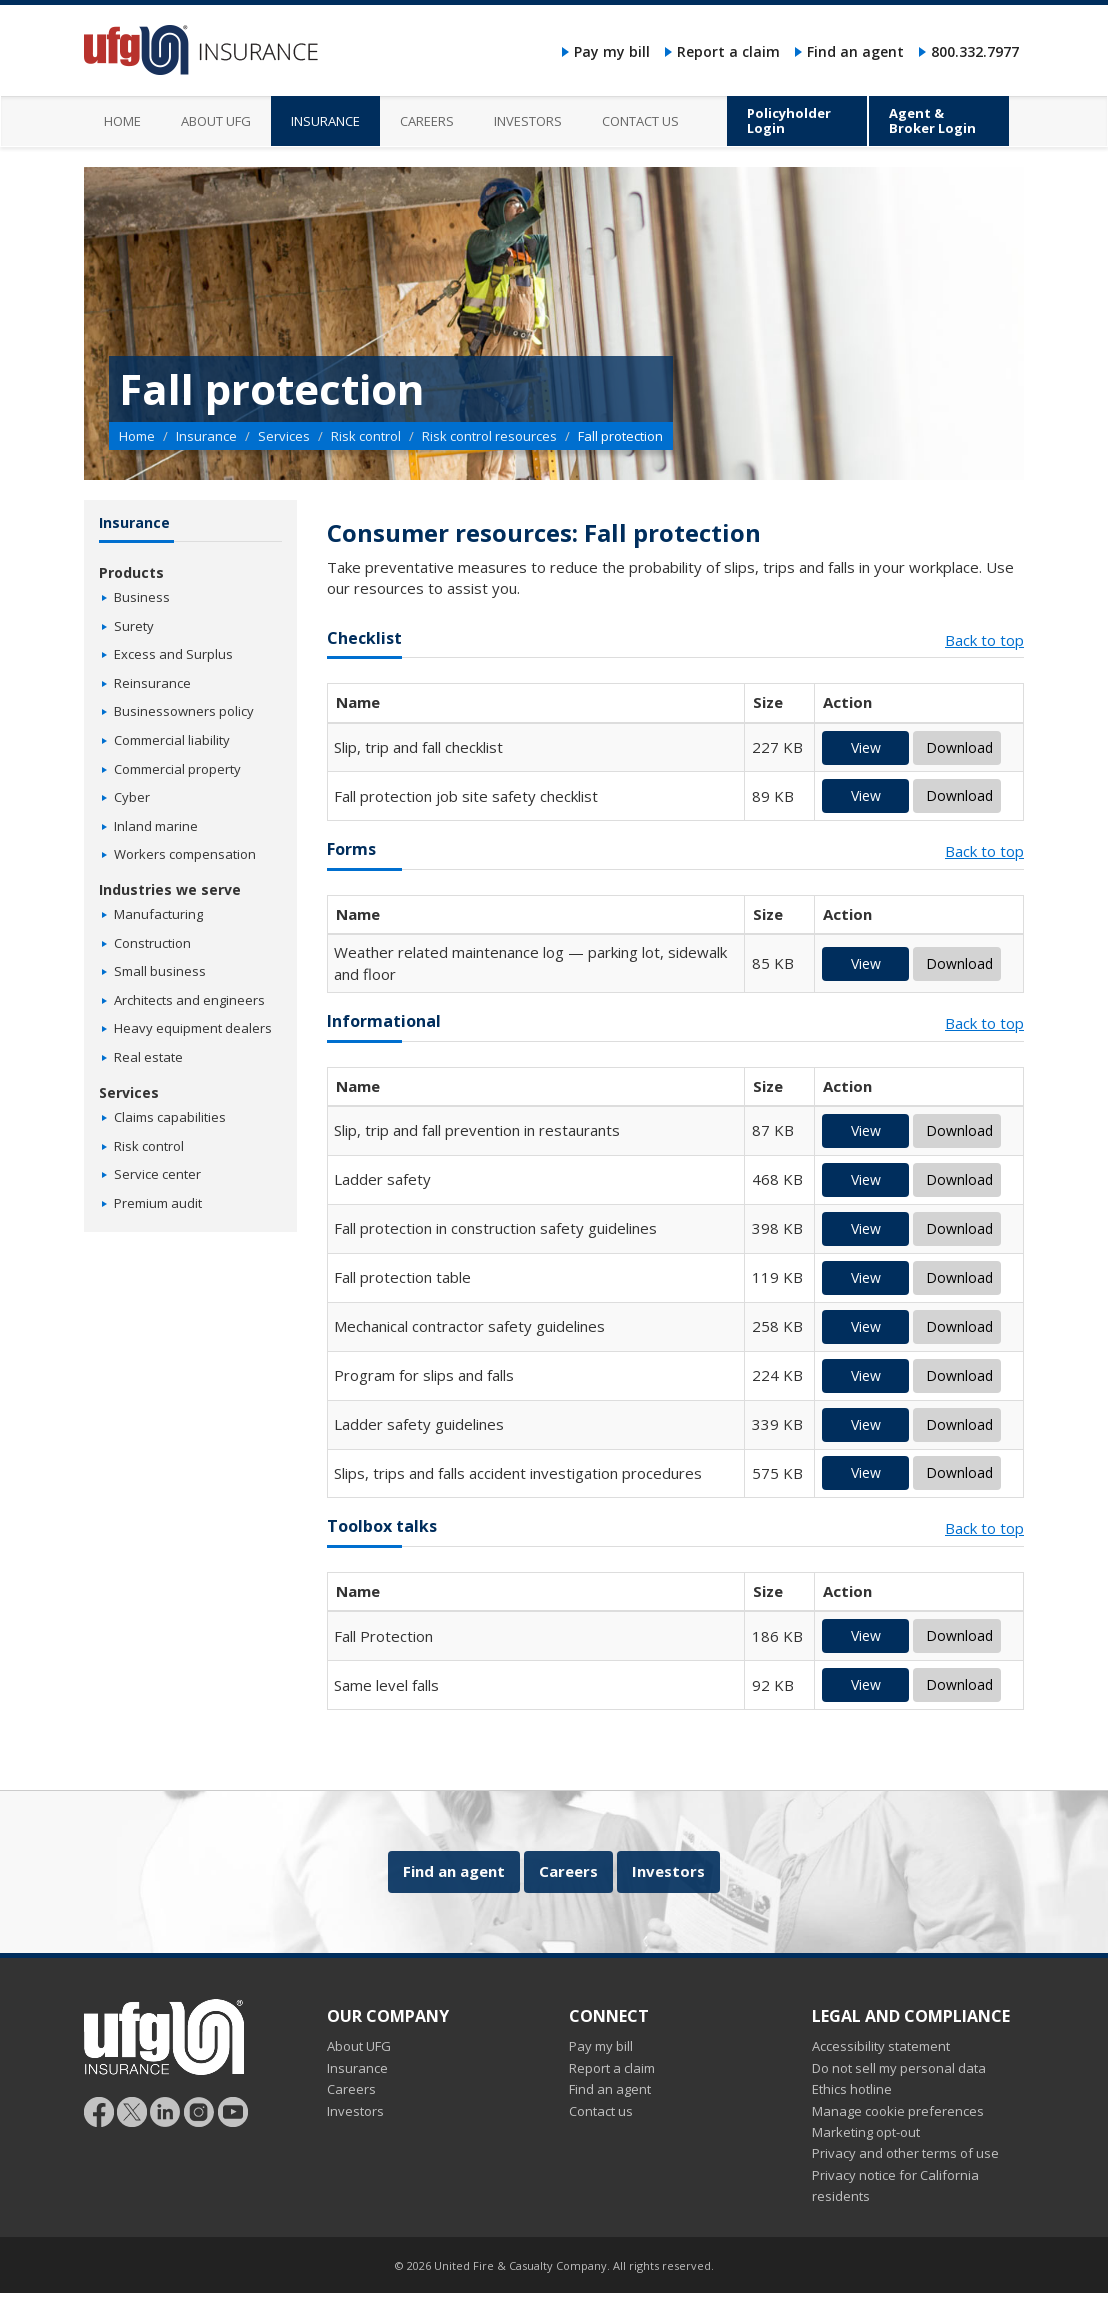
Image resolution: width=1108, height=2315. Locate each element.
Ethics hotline (852, 2089)
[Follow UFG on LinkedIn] (165, 2110)
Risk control (366, 436)
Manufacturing (158, 914)
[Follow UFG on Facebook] (99, 2110)
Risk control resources (489, 436)
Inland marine (156, 826)
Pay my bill (612, 51)
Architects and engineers (189, 1000)
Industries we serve (170, 889)
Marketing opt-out (866, 2132)
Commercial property (177, 769)
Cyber (132, 797)
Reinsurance (152, 683)
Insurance (206, 436)
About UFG (359, 2046)
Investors (668, 1871)
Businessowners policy (184, 711)
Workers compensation (185, 854)
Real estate (148, 1057)
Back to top (984, 640)
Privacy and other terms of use (905, 2153)
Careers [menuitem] (427, 121)
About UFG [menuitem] (216, 121)
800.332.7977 (975, 51)
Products (131, 572)
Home (137, 436)
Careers (568, 1871)
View (866, 747)
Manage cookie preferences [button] (898, 2111)
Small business (160, 971)
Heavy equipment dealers (193, 1028)
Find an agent (855, 51)
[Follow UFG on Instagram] (199, 2110)
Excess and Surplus (173, 654)
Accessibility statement (881, 2046)
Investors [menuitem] (528, 121)
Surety (134, 626)
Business (142, 597)
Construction (152, 943)
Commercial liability (172, 740)
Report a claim (728, 51)
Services (284, 436)
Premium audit (158, 1203)
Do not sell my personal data (899, 2068)
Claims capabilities (170, 1117)
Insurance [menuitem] (325, 121)
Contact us (601, 2111)
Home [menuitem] (122, 121)
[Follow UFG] (132, 2110)
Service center (157, 1174)
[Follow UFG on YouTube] (233, 2110)
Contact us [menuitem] (640, 121)
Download (959, 747)
